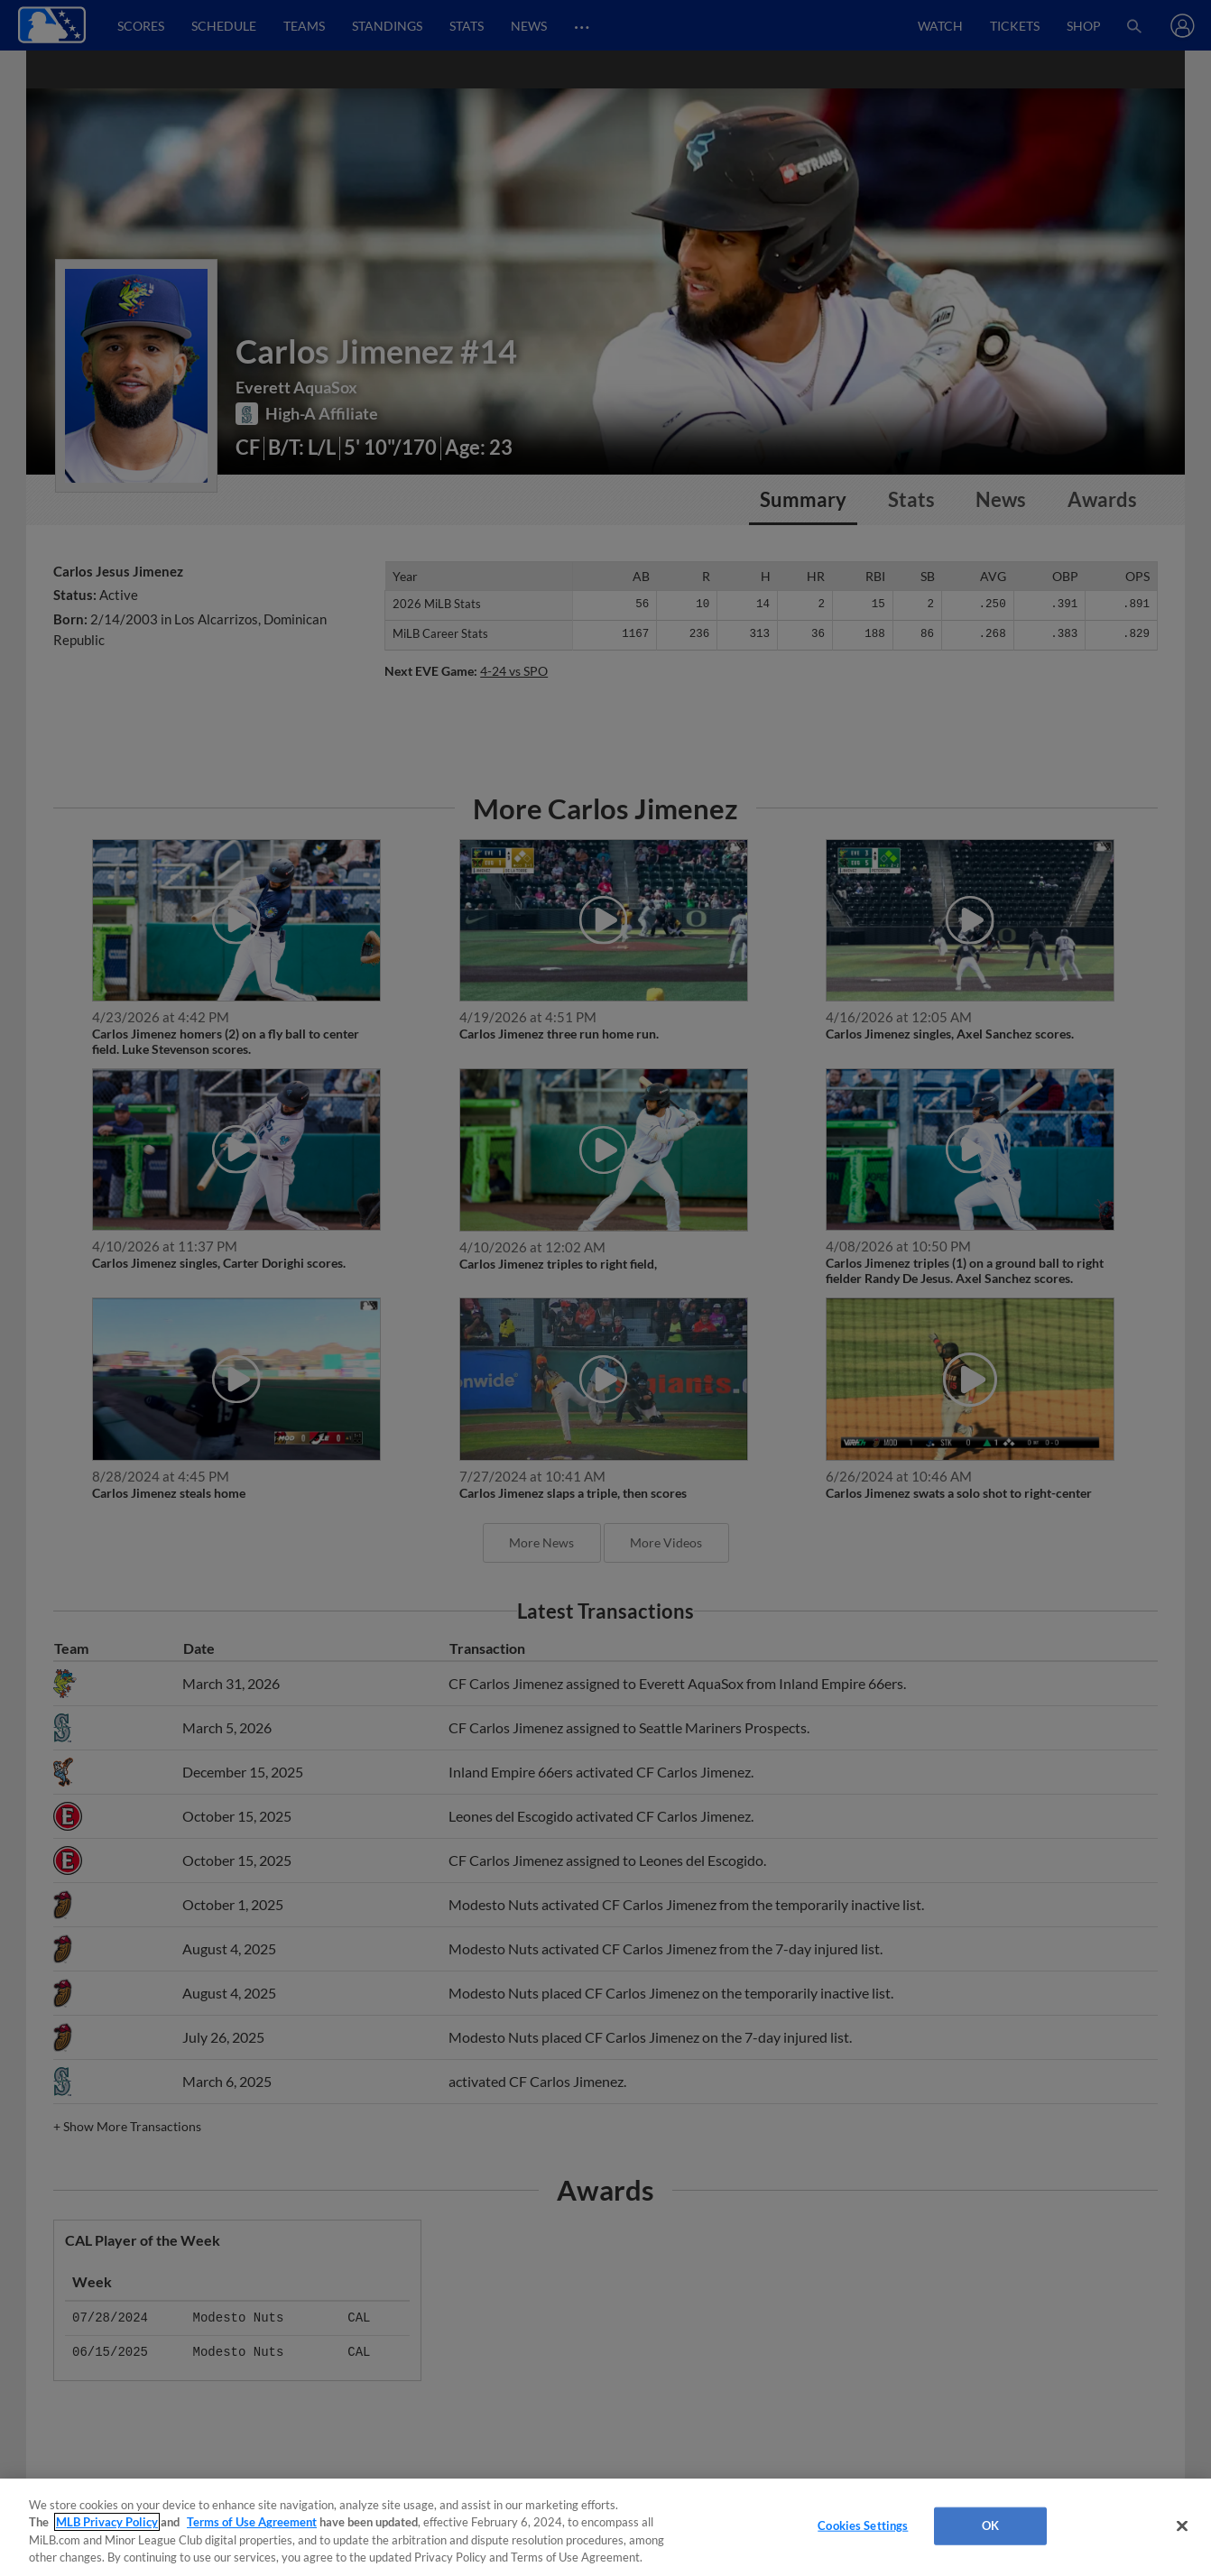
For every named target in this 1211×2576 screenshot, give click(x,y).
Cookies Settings (863, 2525)
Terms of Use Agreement (252, 2522)
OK (990, 2525)
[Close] (1182, 2525)
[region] (605, 2527)
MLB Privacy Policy (107, 2522)
